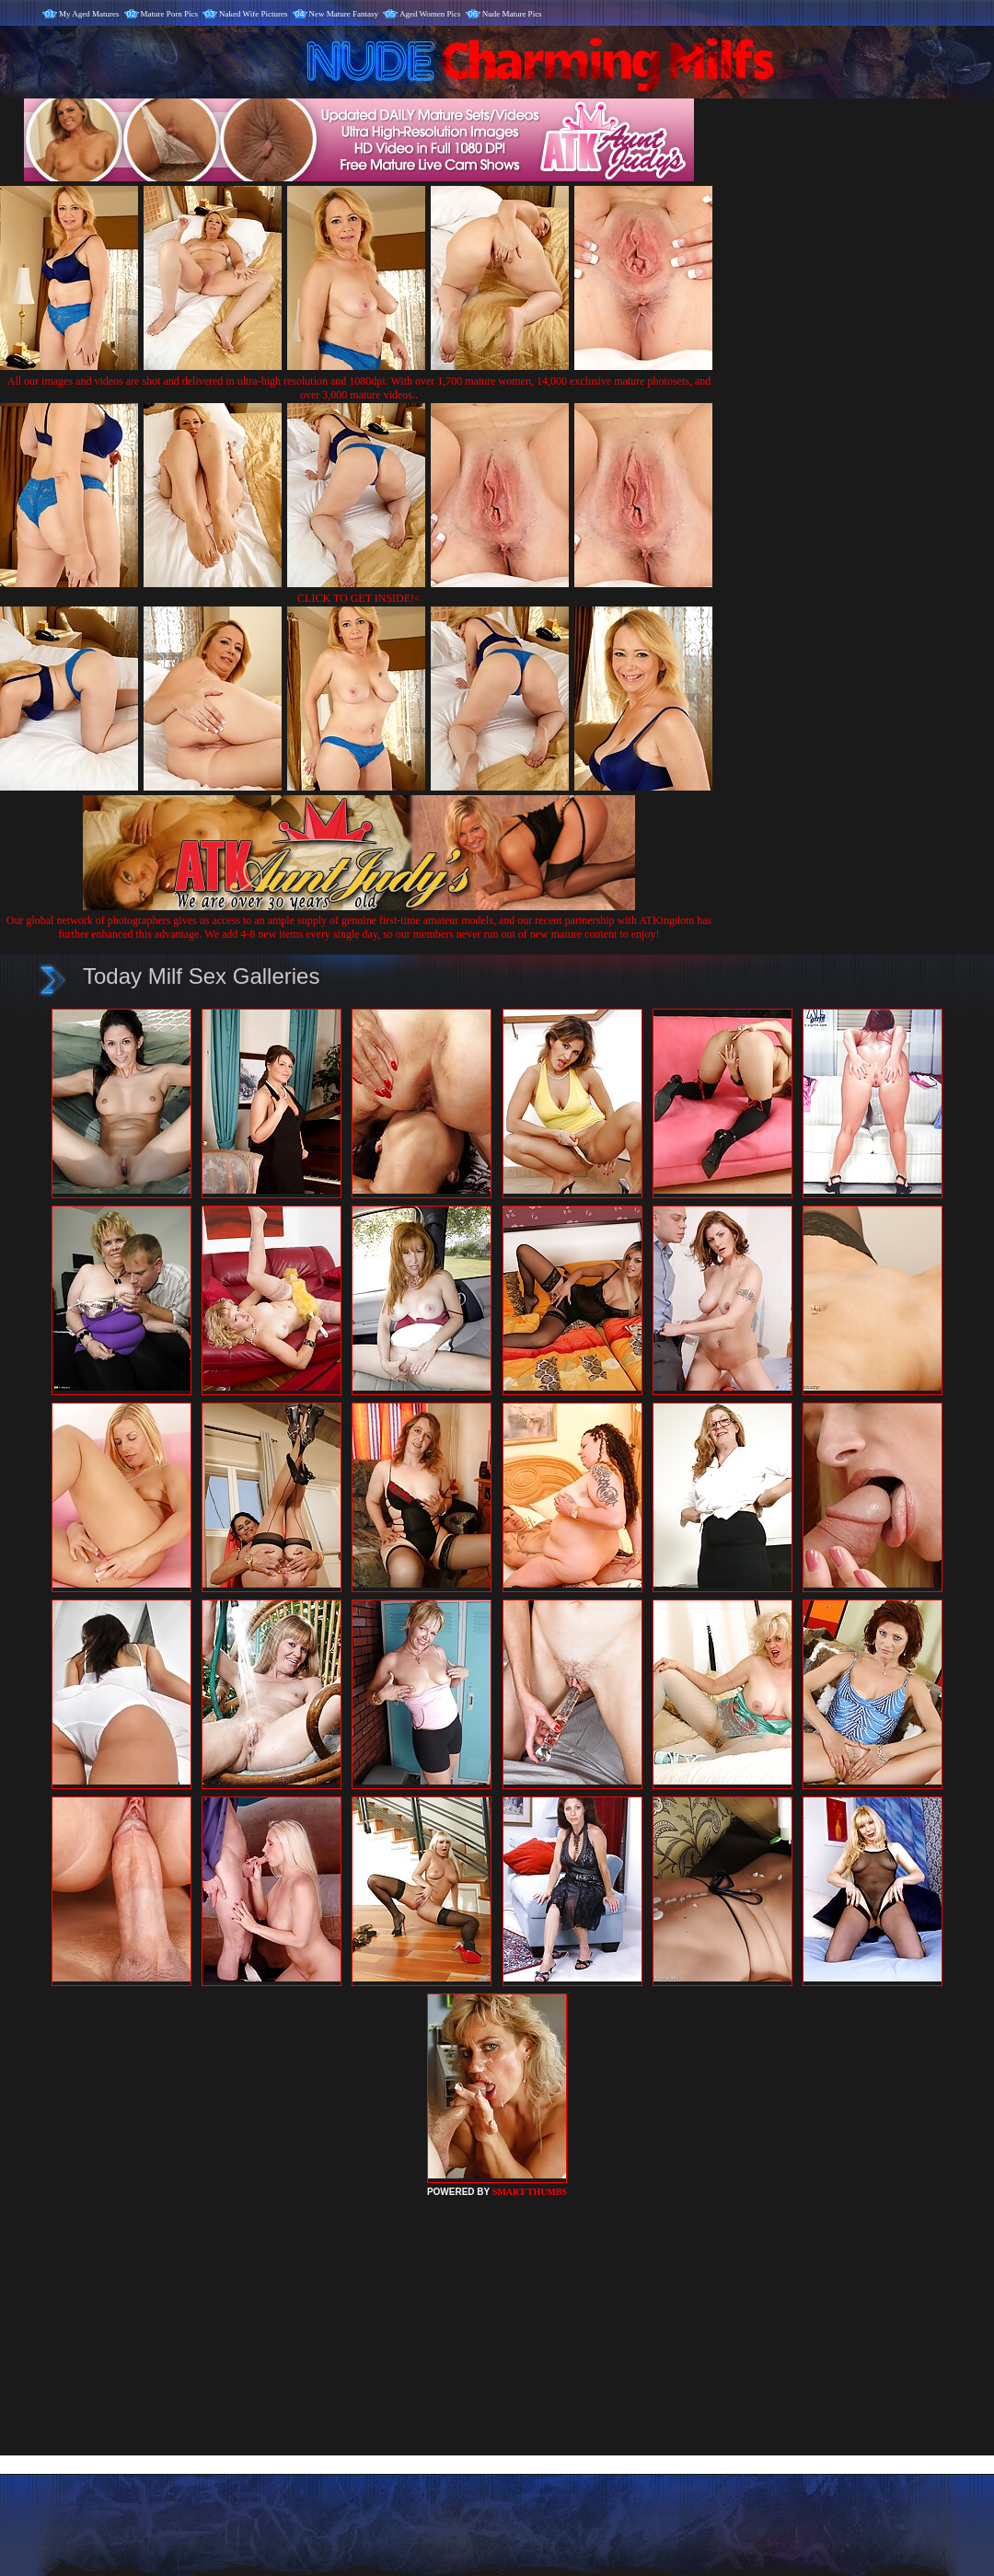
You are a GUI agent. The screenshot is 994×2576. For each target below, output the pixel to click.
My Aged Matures (89, 13)
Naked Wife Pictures (253, 13)
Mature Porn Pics (170, 13)
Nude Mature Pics (512, 13)
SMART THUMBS (529, 2192)
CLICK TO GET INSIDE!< (359, 598)
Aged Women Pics (430, 13)
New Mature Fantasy (343, 13)
